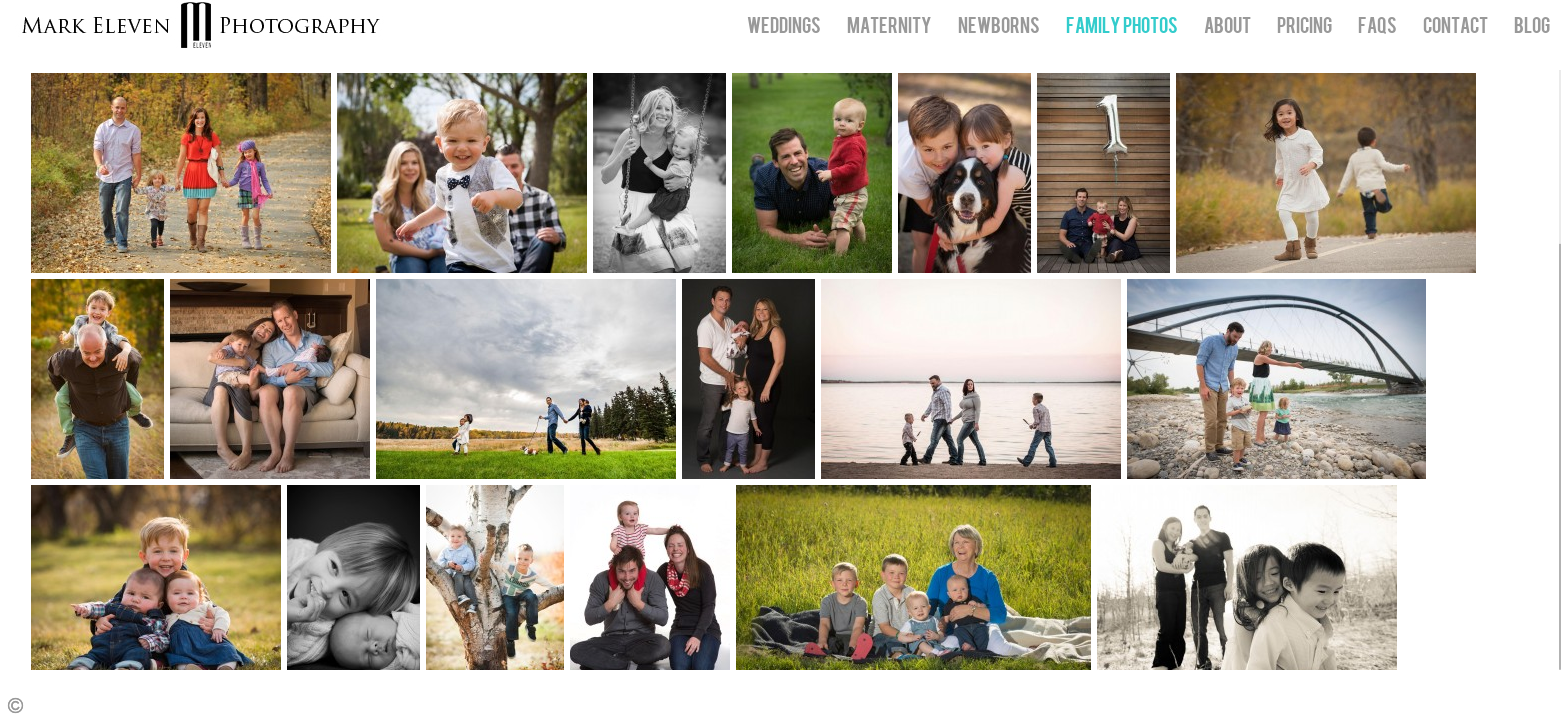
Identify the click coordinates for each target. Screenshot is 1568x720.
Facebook (1495, 705)
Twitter (1524, 705)
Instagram (1553, 705)
